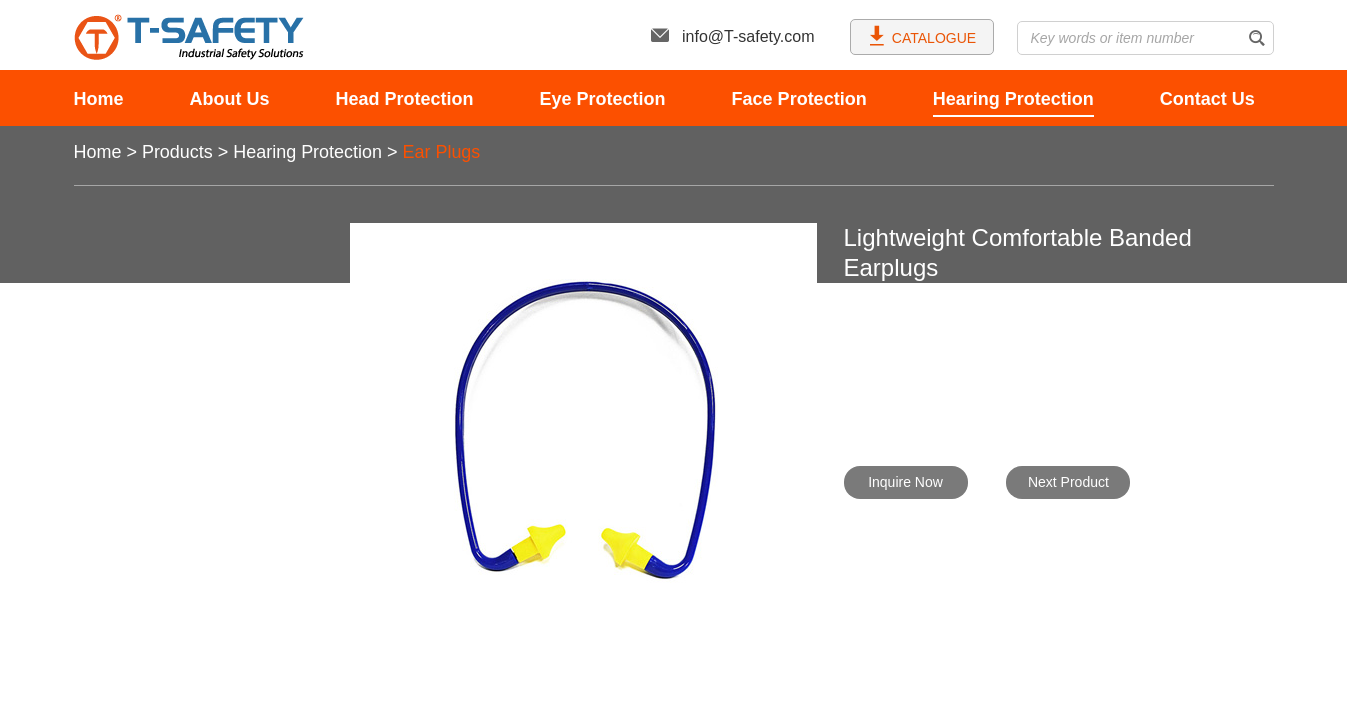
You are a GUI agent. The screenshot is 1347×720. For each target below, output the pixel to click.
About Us (230, 99)
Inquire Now (905, 482)
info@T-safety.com (732, 36)
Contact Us (1207, 99)
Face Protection (799, 99)
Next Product (1068, 482)
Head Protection (405, 99)
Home (99, 99)
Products (177, 152)
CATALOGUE (921, 35)
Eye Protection (603, 99)
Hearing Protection (1013, 99)
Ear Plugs (442, 152)
